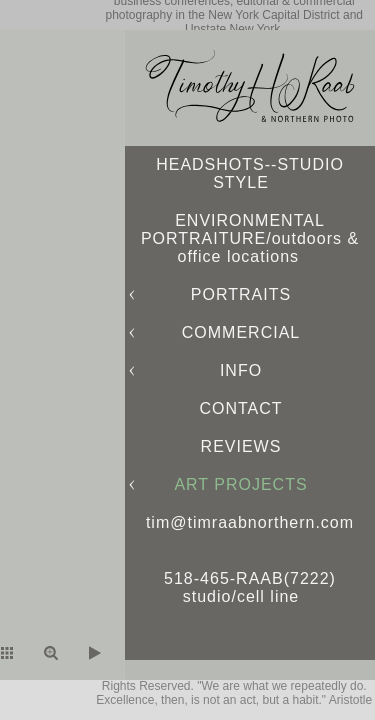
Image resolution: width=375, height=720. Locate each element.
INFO (241, 370)
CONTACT (240, 408)
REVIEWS (241, 446)
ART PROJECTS (240, 484)
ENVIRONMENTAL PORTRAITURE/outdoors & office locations (250, 238)
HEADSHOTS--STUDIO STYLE (250, 173)
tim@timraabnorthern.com (250, 522)
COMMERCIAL (241, 332)
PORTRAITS (241, 294)
